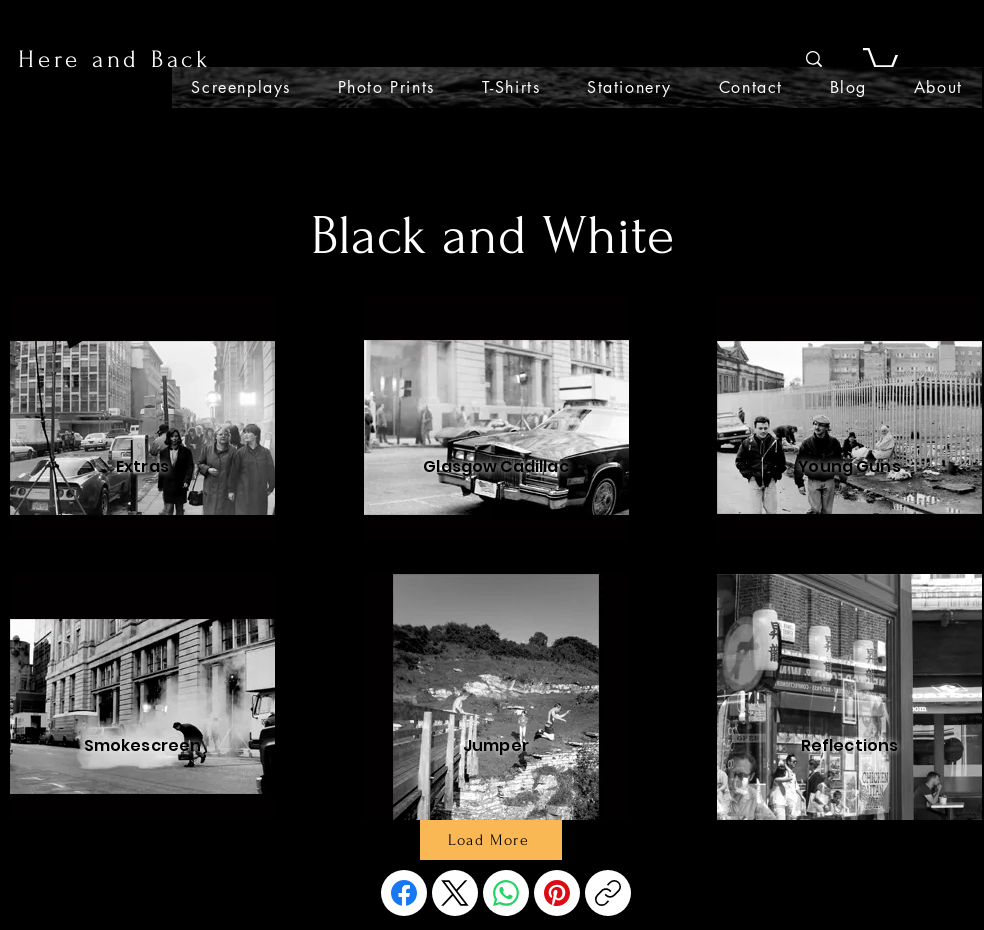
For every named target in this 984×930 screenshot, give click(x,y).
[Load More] (491, 840)
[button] (880, 59)
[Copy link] (608, 893)
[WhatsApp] (506, 893)
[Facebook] (404, 893)
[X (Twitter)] (455, 893)
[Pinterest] (557, 893)
